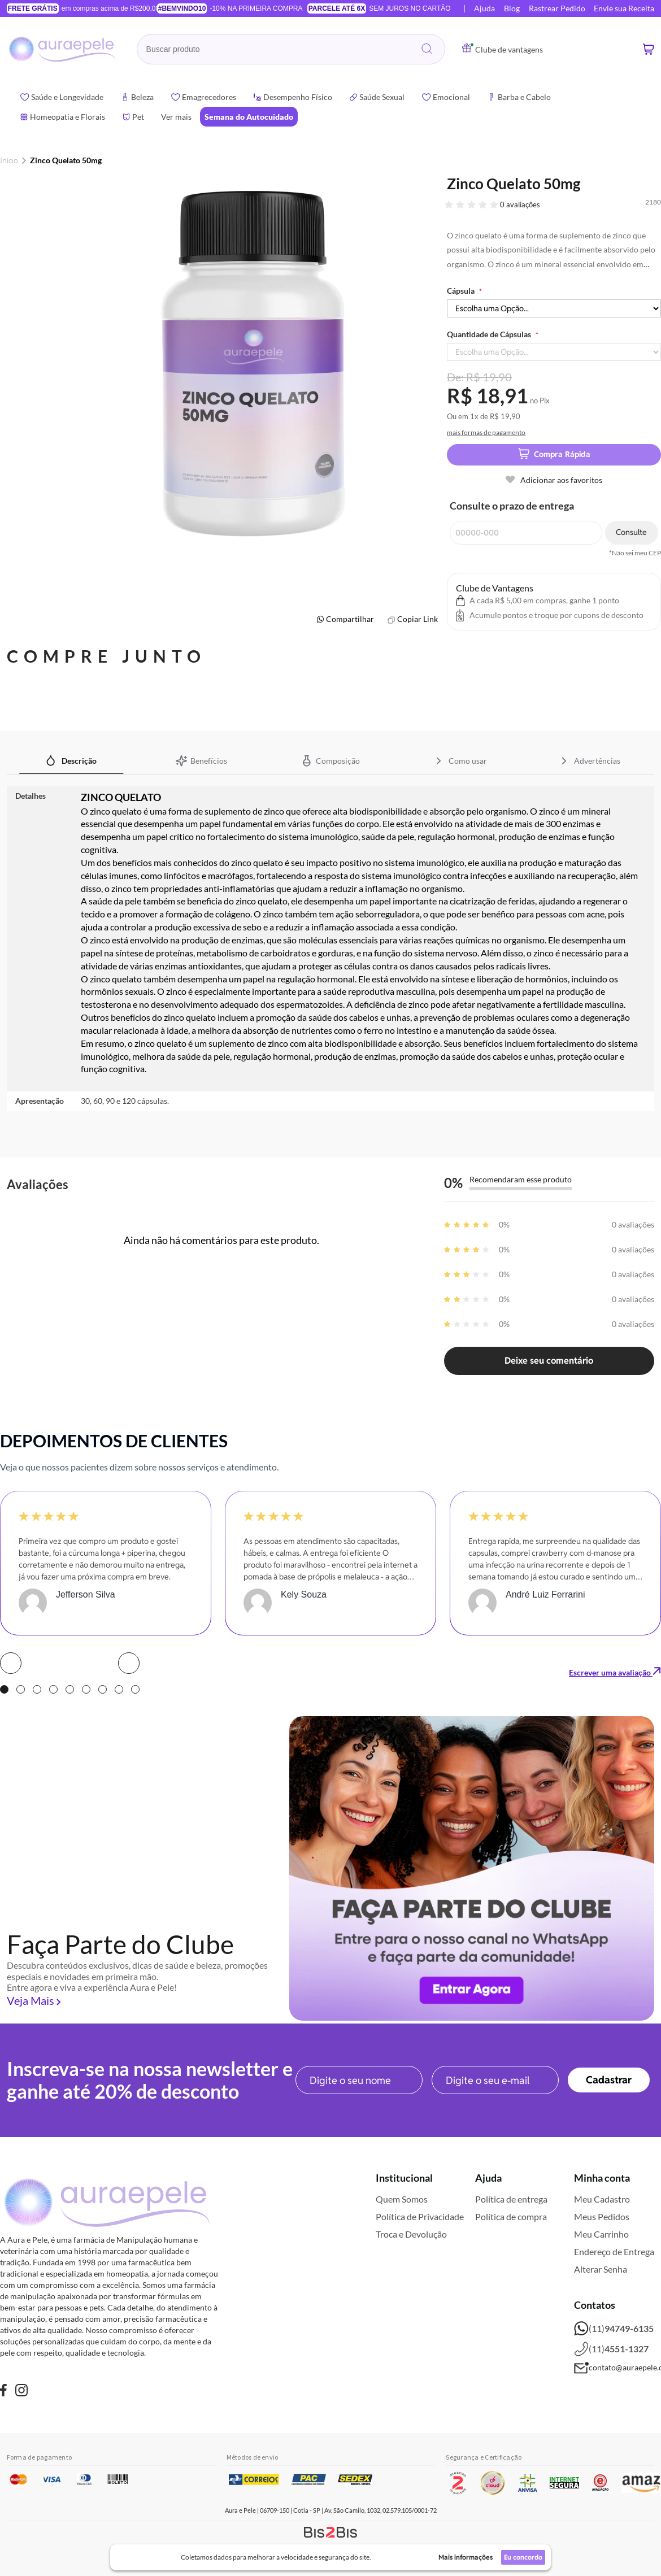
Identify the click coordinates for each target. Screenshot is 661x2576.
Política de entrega (511, 2199)
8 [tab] (119, 1689)
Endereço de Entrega (614, 2251)
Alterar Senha (600, 2269)
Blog (512, 8)
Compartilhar (350, 619)
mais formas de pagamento (486, 432)
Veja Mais (30, 2000)
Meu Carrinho (601, 2234)
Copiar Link (417, 619)
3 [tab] (37, 1689)
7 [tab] (102, 1689)
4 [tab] (53, 1689)
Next (129, 1663)
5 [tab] (70, 1689)
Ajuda (484, 8)
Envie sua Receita (624, 8)
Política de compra (511, 2216)
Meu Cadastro (602, 2199)
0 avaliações (520, 204)
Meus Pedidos (601, 2216)
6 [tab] (86, 1689)
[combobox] (291, 49)
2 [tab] (20, 1689)
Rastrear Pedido (557, 8)
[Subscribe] (609, 2080)
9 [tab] (135, 1689)
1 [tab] (4, 1689)
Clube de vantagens (502, 49)
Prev (10, 1663)
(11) (614, 2328)
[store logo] (63, 49)
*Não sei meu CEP (635, 553)
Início (9, 160)
